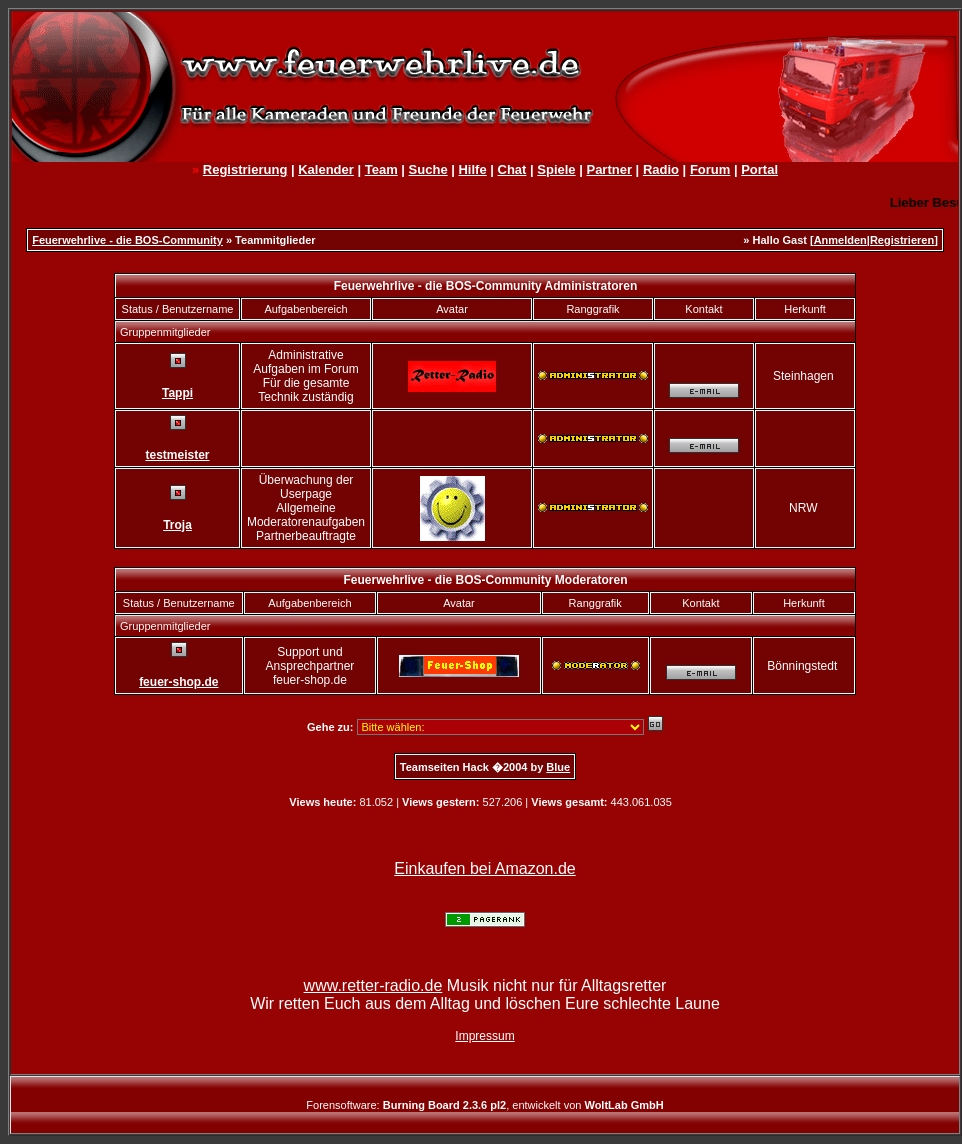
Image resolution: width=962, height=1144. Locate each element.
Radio (661, 169)
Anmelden (840, 240)
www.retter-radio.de (373, 985)
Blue (558, 767)
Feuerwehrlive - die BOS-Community (127, 240)
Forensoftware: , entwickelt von (484, 1105)
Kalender (326, 169)
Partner (609, 169)
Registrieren (902, 240)
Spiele (556, 169)
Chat (512, 169)
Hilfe (472, 169)
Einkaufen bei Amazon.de (484, 868)
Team (381, 169)
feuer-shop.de (178, 682)
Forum (710, 169)
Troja (177, 525)
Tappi (177, 393)
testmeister (177, 455)
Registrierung (245, 169)
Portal (759, 169)
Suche (428, 169)
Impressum (484, 1036)
